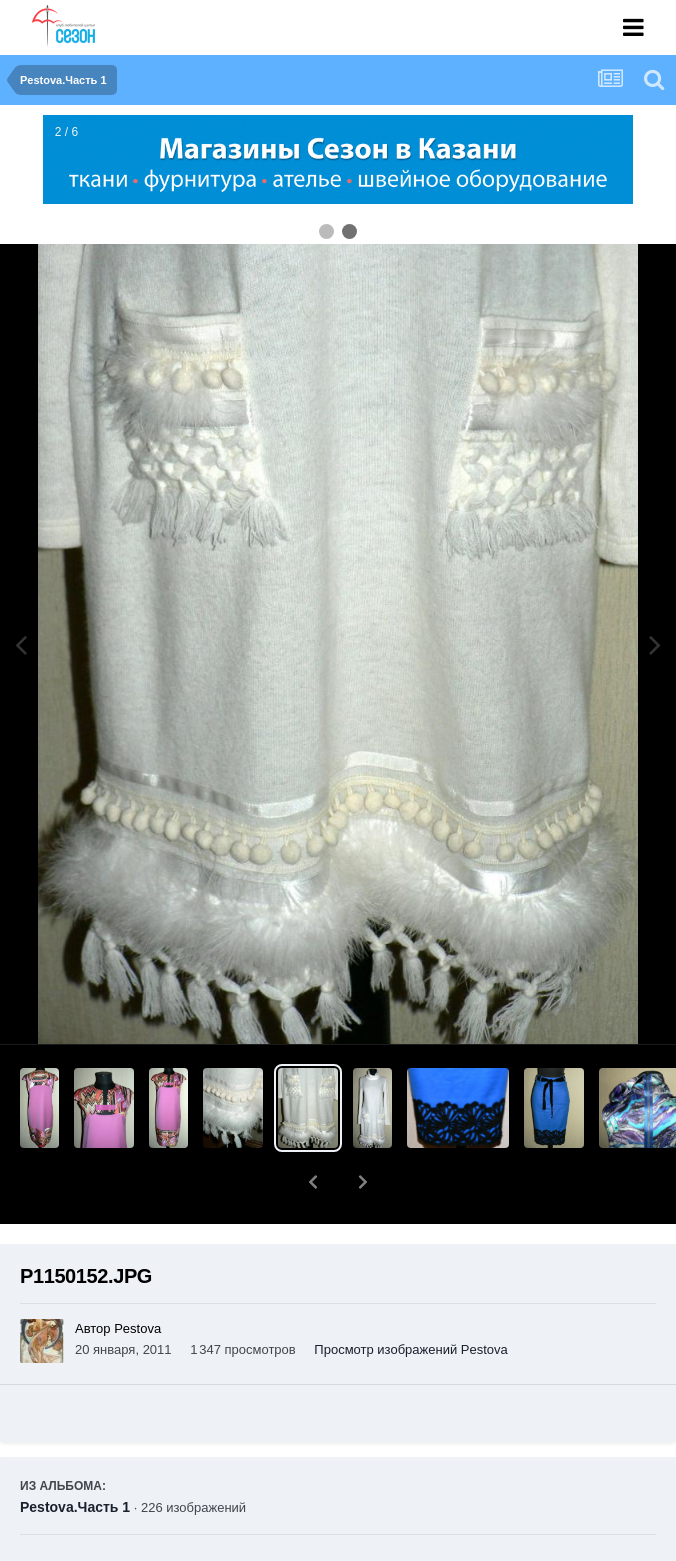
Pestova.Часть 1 (75, 1455)
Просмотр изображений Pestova (410, 1297)
